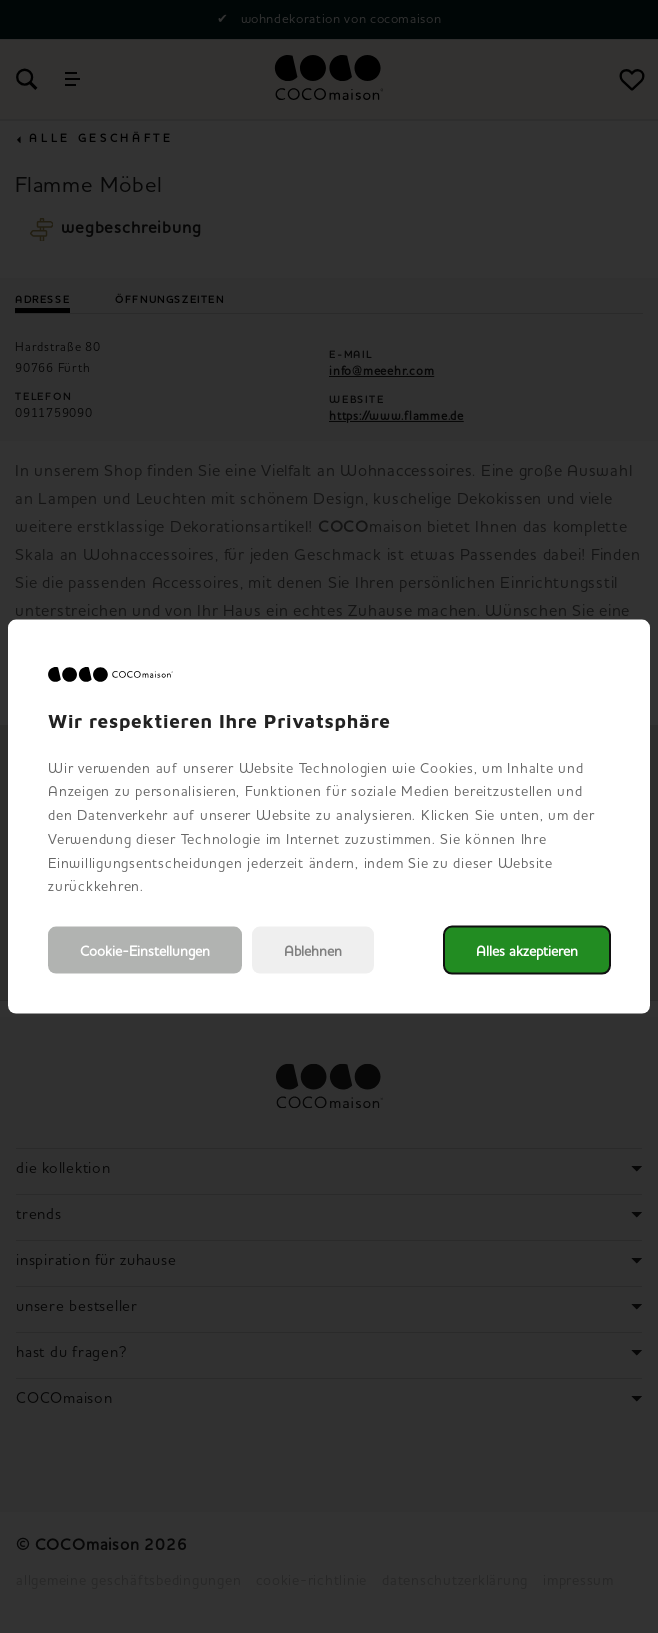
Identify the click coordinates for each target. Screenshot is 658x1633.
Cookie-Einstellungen (145, 950)
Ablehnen (313, 950)
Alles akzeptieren (527, 950)
